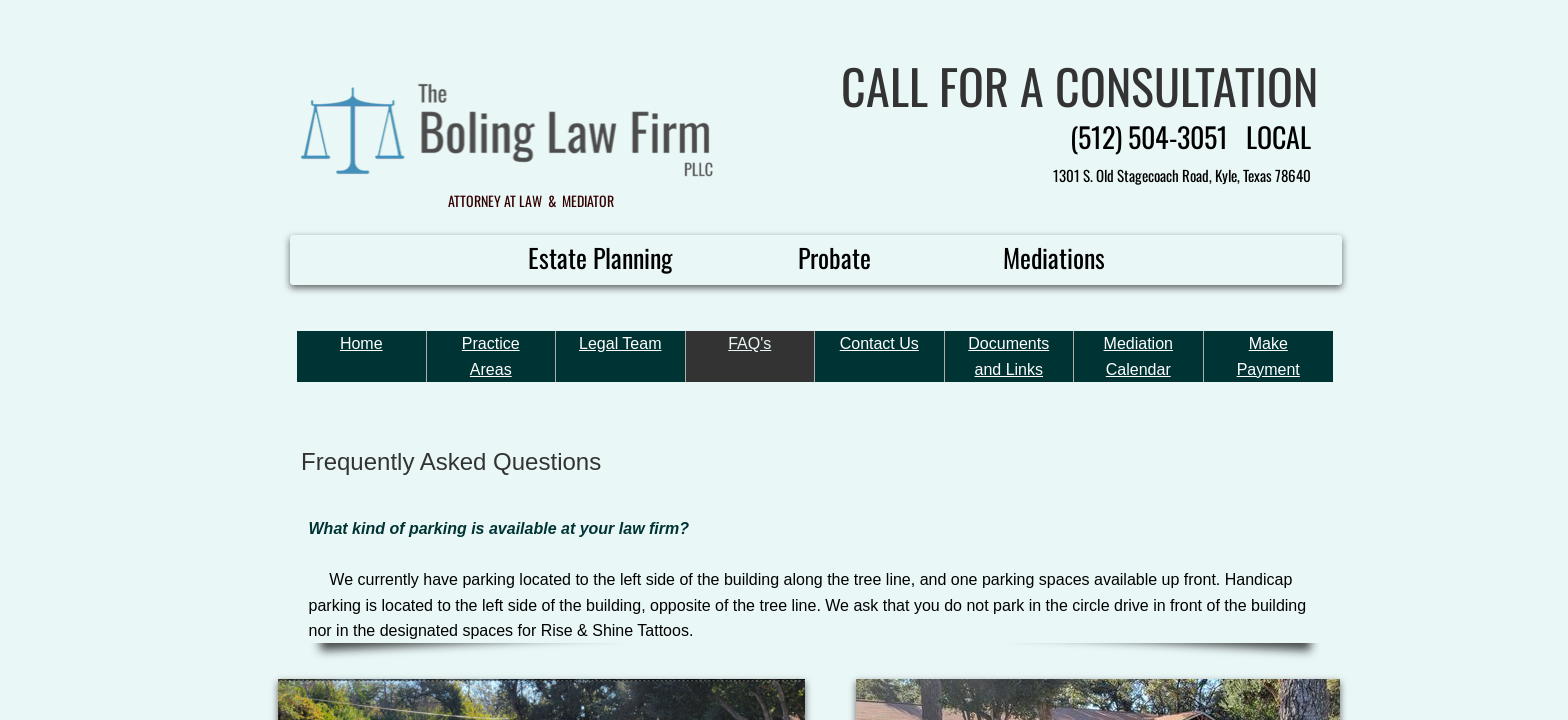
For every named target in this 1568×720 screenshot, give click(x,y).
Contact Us (879, 343)
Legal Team (620, 343)
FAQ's (749, 343)
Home (361, 343)
